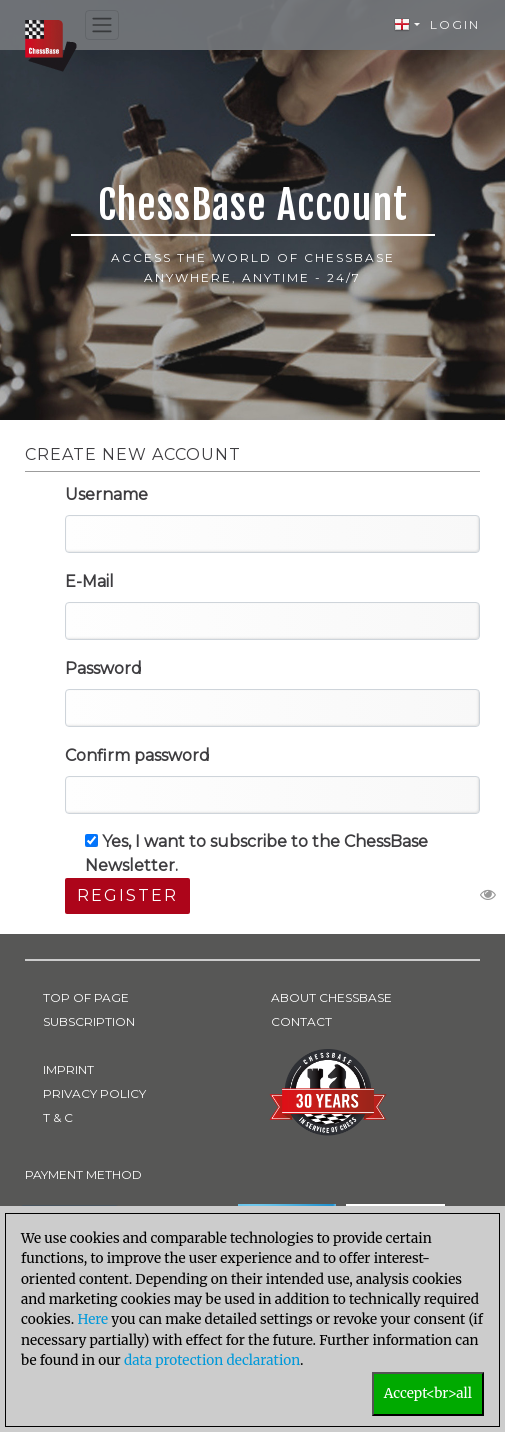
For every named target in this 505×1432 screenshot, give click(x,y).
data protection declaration (212, 1360)
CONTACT (301, 1021)
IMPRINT (68, 1069)
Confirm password (137, 755)
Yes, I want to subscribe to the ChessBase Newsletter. (256, 853)
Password (103, 668)
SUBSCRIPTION (89, 1021)
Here (92, 1319)
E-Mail (89, 581)
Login (455, 24)
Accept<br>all (428, 1393)
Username (106, 494)
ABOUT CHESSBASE (331, 997)
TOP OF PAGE (86, 997)
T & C (58, 1117)
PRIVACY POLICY (94, 1093)
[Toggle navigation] (102, 25)
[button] (407, 25)
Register (127, 895)
